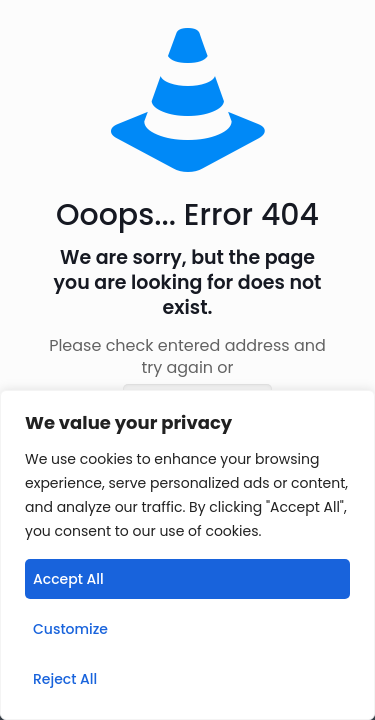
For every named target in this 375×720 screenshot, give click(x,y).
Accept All (68, 579)
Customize (70, 629)
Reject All (65, 679)
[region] (187, 555)
